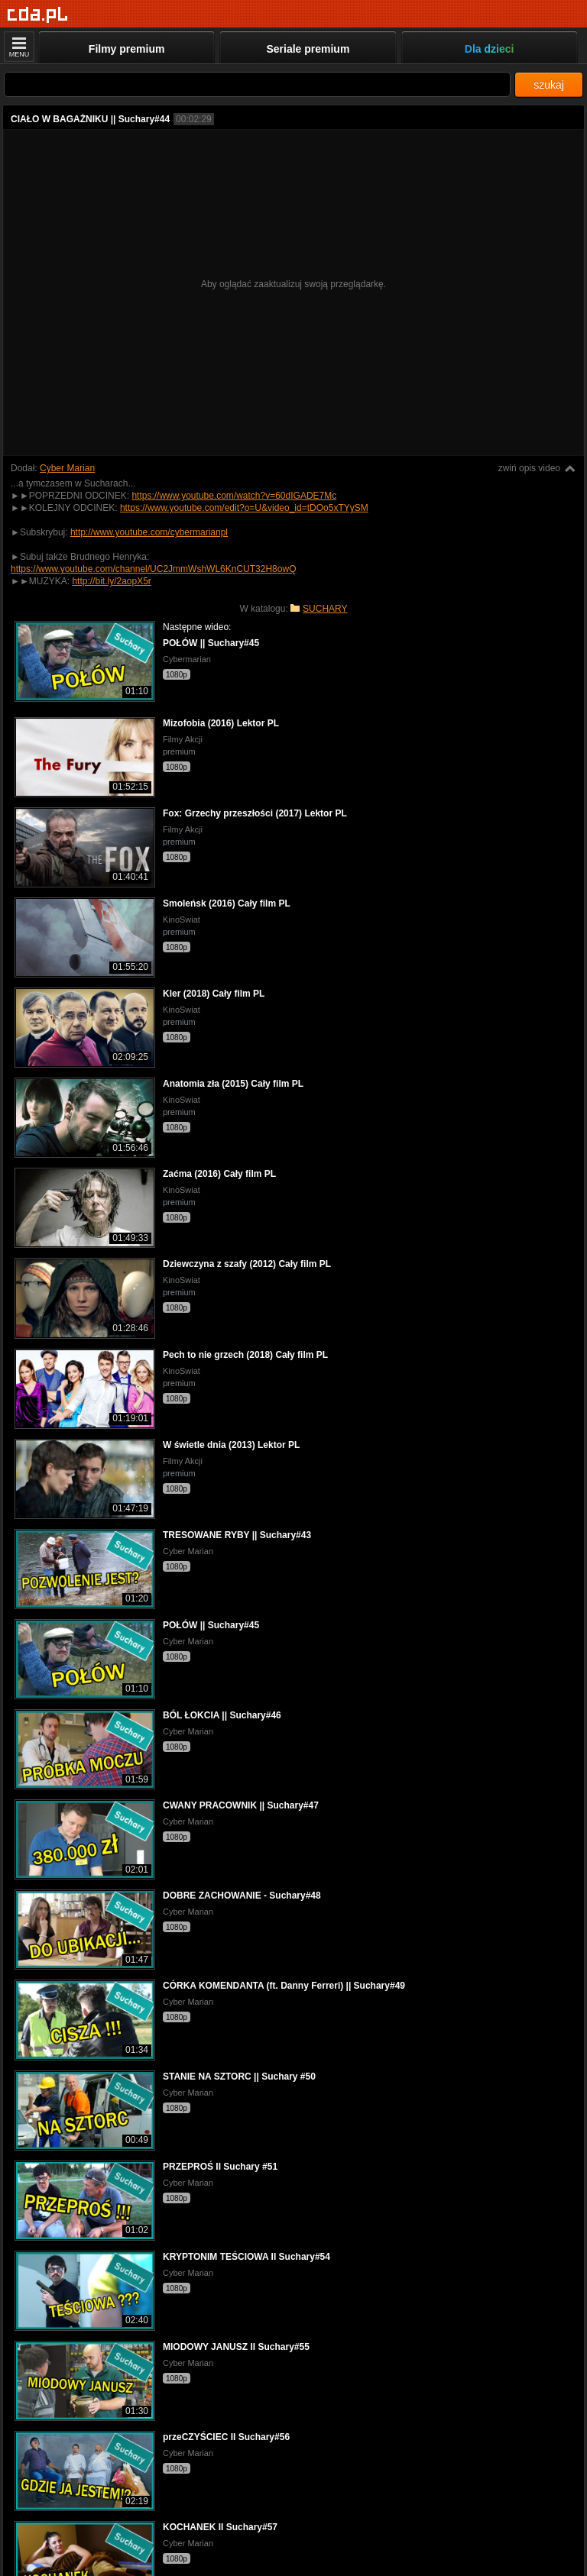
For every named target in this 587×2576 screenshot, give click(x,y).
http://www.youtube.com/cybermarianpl (149, 532)
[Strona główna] (38, 14)
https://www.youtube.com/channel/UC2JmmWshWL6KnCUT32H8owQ (153, 569)
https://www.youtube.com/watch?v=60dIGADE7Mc (233, 495)
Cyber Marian (67, 468)
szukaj (548, 85)
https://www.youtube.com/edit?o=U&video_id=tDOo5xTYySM (244, 508)
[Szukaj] (257, 84)
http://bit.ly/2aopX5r (111, 581)
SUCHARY (325, 608)
